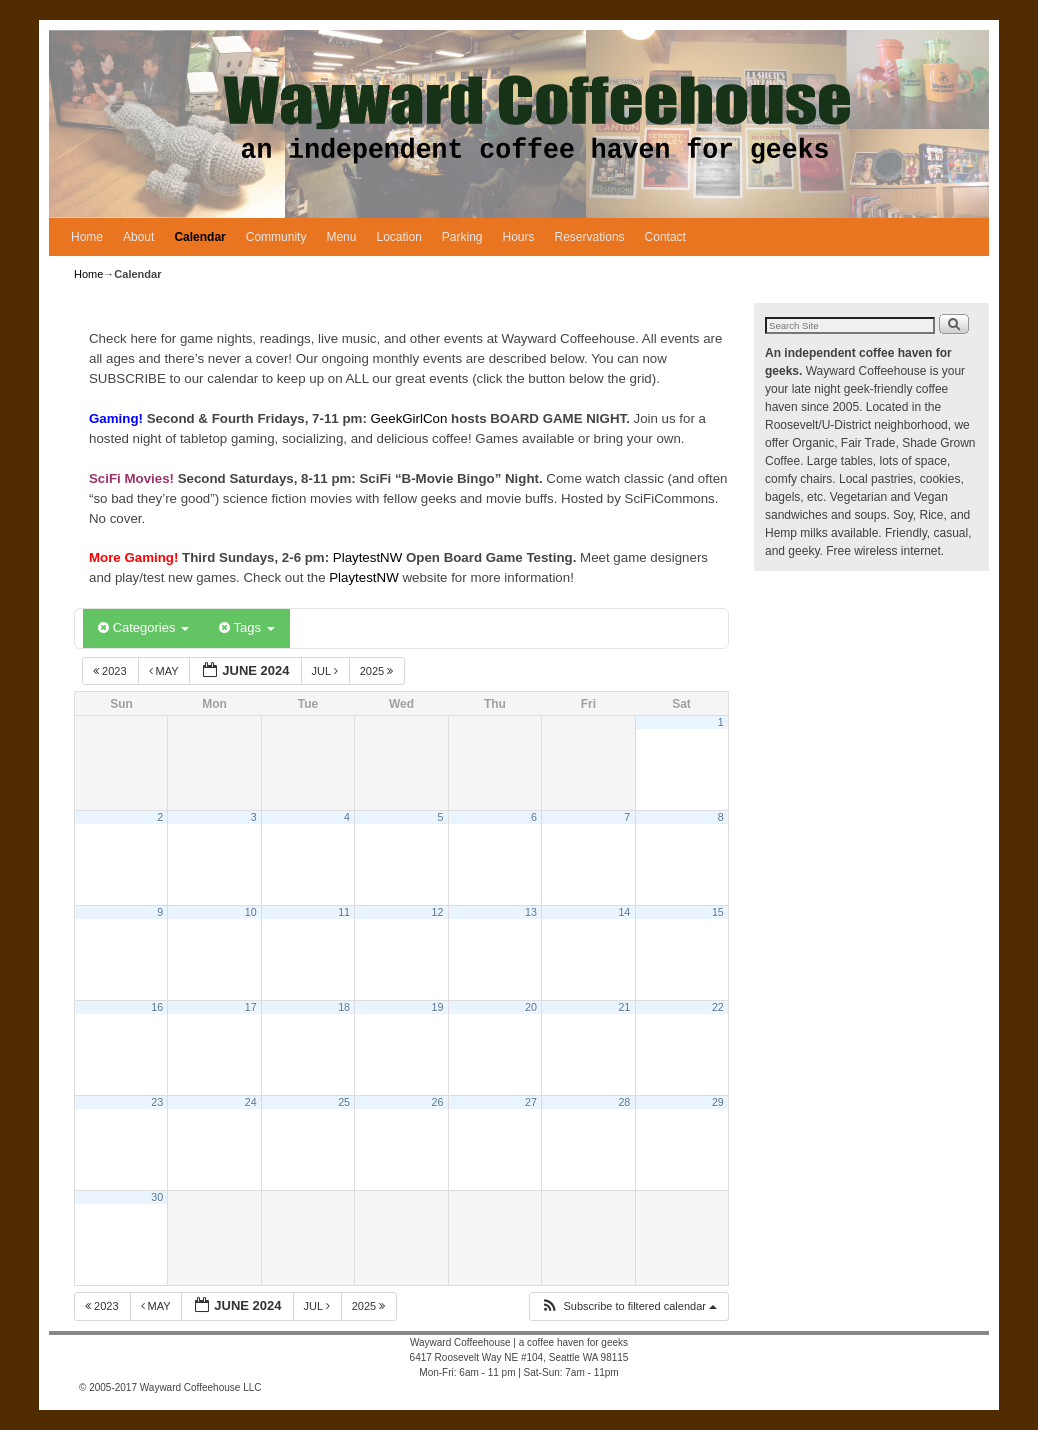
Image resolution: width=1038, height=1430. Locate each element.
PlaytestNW (369, 557)
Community (276, 237)
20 (531, 1007)
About (138, 237)
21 (624, 1007)
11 (344, 912)
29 (718, 1102)
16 (157, 1007)
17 (251, 1007)
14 (624, 912)
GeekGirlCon (411, 418)
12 (438, 912)
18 (344, 1007)
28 (624, 1102)
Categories (143, 627)
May (165, 671)
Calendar (199, 237)
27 (531, 1102)
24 (251, 1102)
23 (157, 1102)
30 (157, 1197)
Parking (462, 237)
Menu (341, 237)
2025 (378, 671)
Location (398, 237)
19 (438, 1007)
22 (718, 1007)
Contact (665, 237)
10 (251, 912)
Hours (519, 237)
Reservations (590, 237)
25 (344, 1102)
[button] (628, 1306)
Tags (246, 627)
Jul (326, 671)
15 (718, 912)
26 (438, 1102)
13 (531, 912)
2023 (111, 671)
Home (87, 237)
